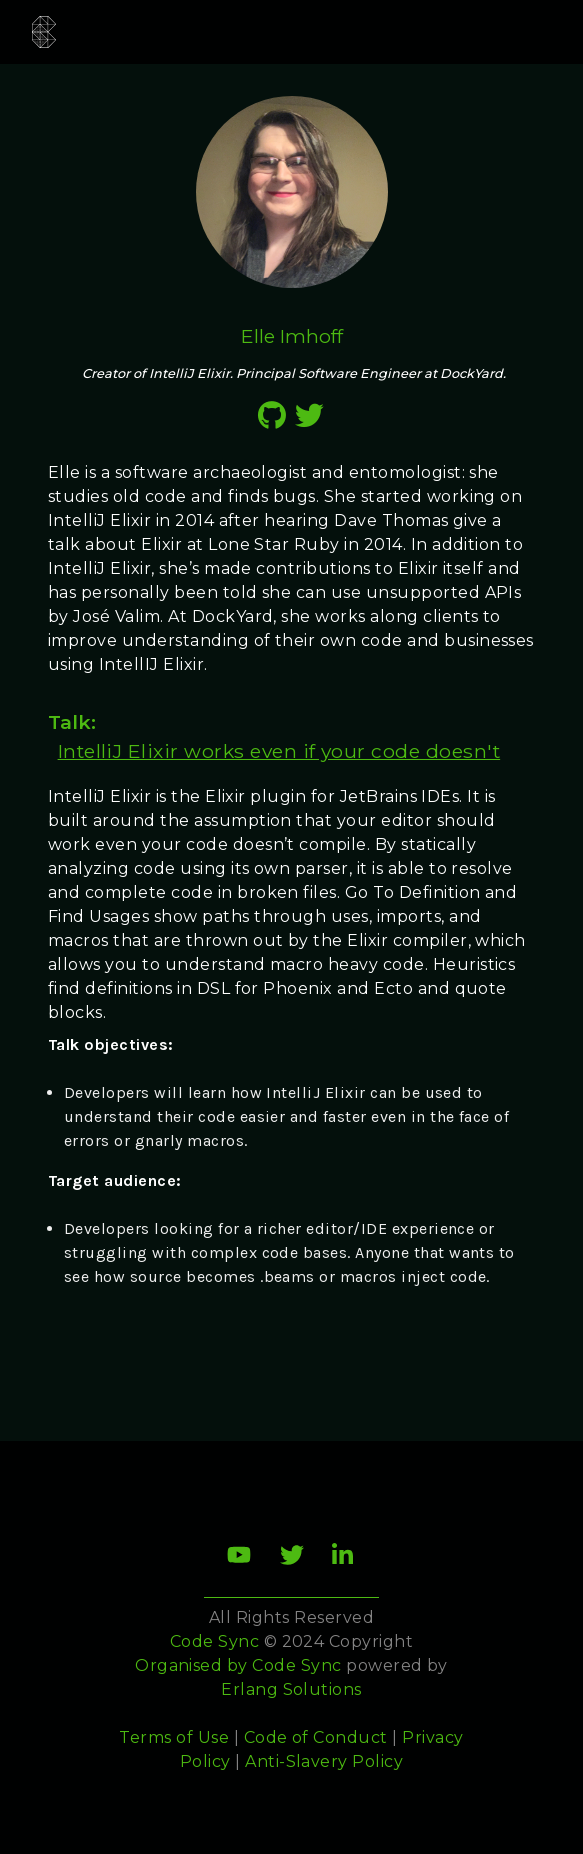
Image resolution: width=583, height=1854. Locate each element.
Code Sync (296, 1665)
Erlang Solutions (291, 1689)
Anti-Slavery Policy (324, 1761)
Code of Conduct (316, 1737)
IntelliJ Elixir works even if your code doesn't (279, 751)
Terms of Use (174, 1737)
